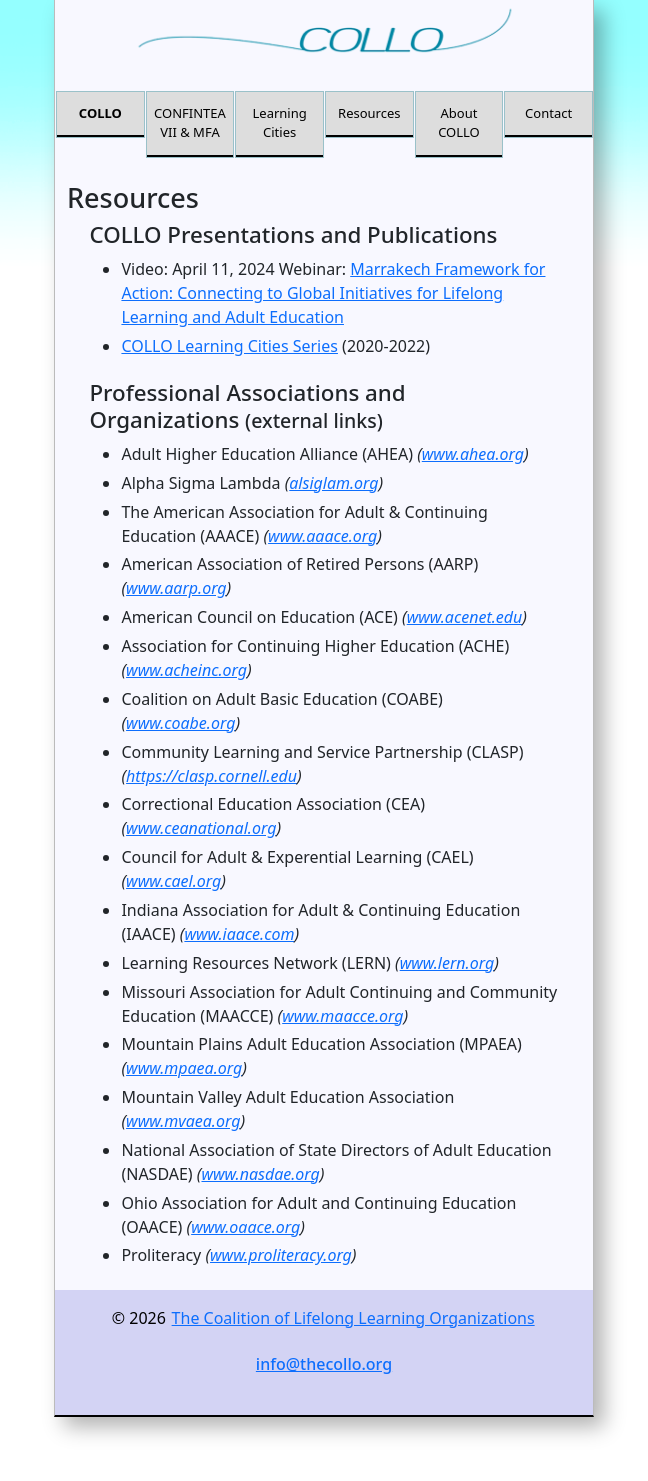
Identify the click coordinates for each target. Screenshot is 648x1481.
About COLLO (459, 123)
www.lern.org (447, 963)
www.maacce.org (342, 1016)
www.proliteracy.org (281, 1255)
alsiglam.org (333, 483)
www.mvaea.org (183, 1121)
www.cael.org (173, 881)
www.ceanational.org (201, 828)
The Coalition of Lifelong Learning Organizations (353, 1318)
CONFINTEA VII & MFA (190, 123)
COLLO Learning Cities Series (229, 346)
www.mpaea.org (184, 1068)
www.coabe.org (180, 723)
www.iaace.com (239, 934)
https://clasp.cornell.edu (211, 776)
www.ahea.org (473, 454)
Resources (369, 113)
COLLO (100, 113)
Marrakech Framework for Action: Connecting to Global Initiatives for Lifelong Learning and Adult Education (333, 293)
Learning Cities (280, 123)
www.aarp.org (176, 588)
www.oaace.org (245, 1227)
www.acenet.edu (465, 617)
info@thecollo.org (324, 1364)
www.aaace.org (322, 536)
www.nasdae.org (260, 1174)
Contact (548, 113)
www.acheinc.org (186, 670)
